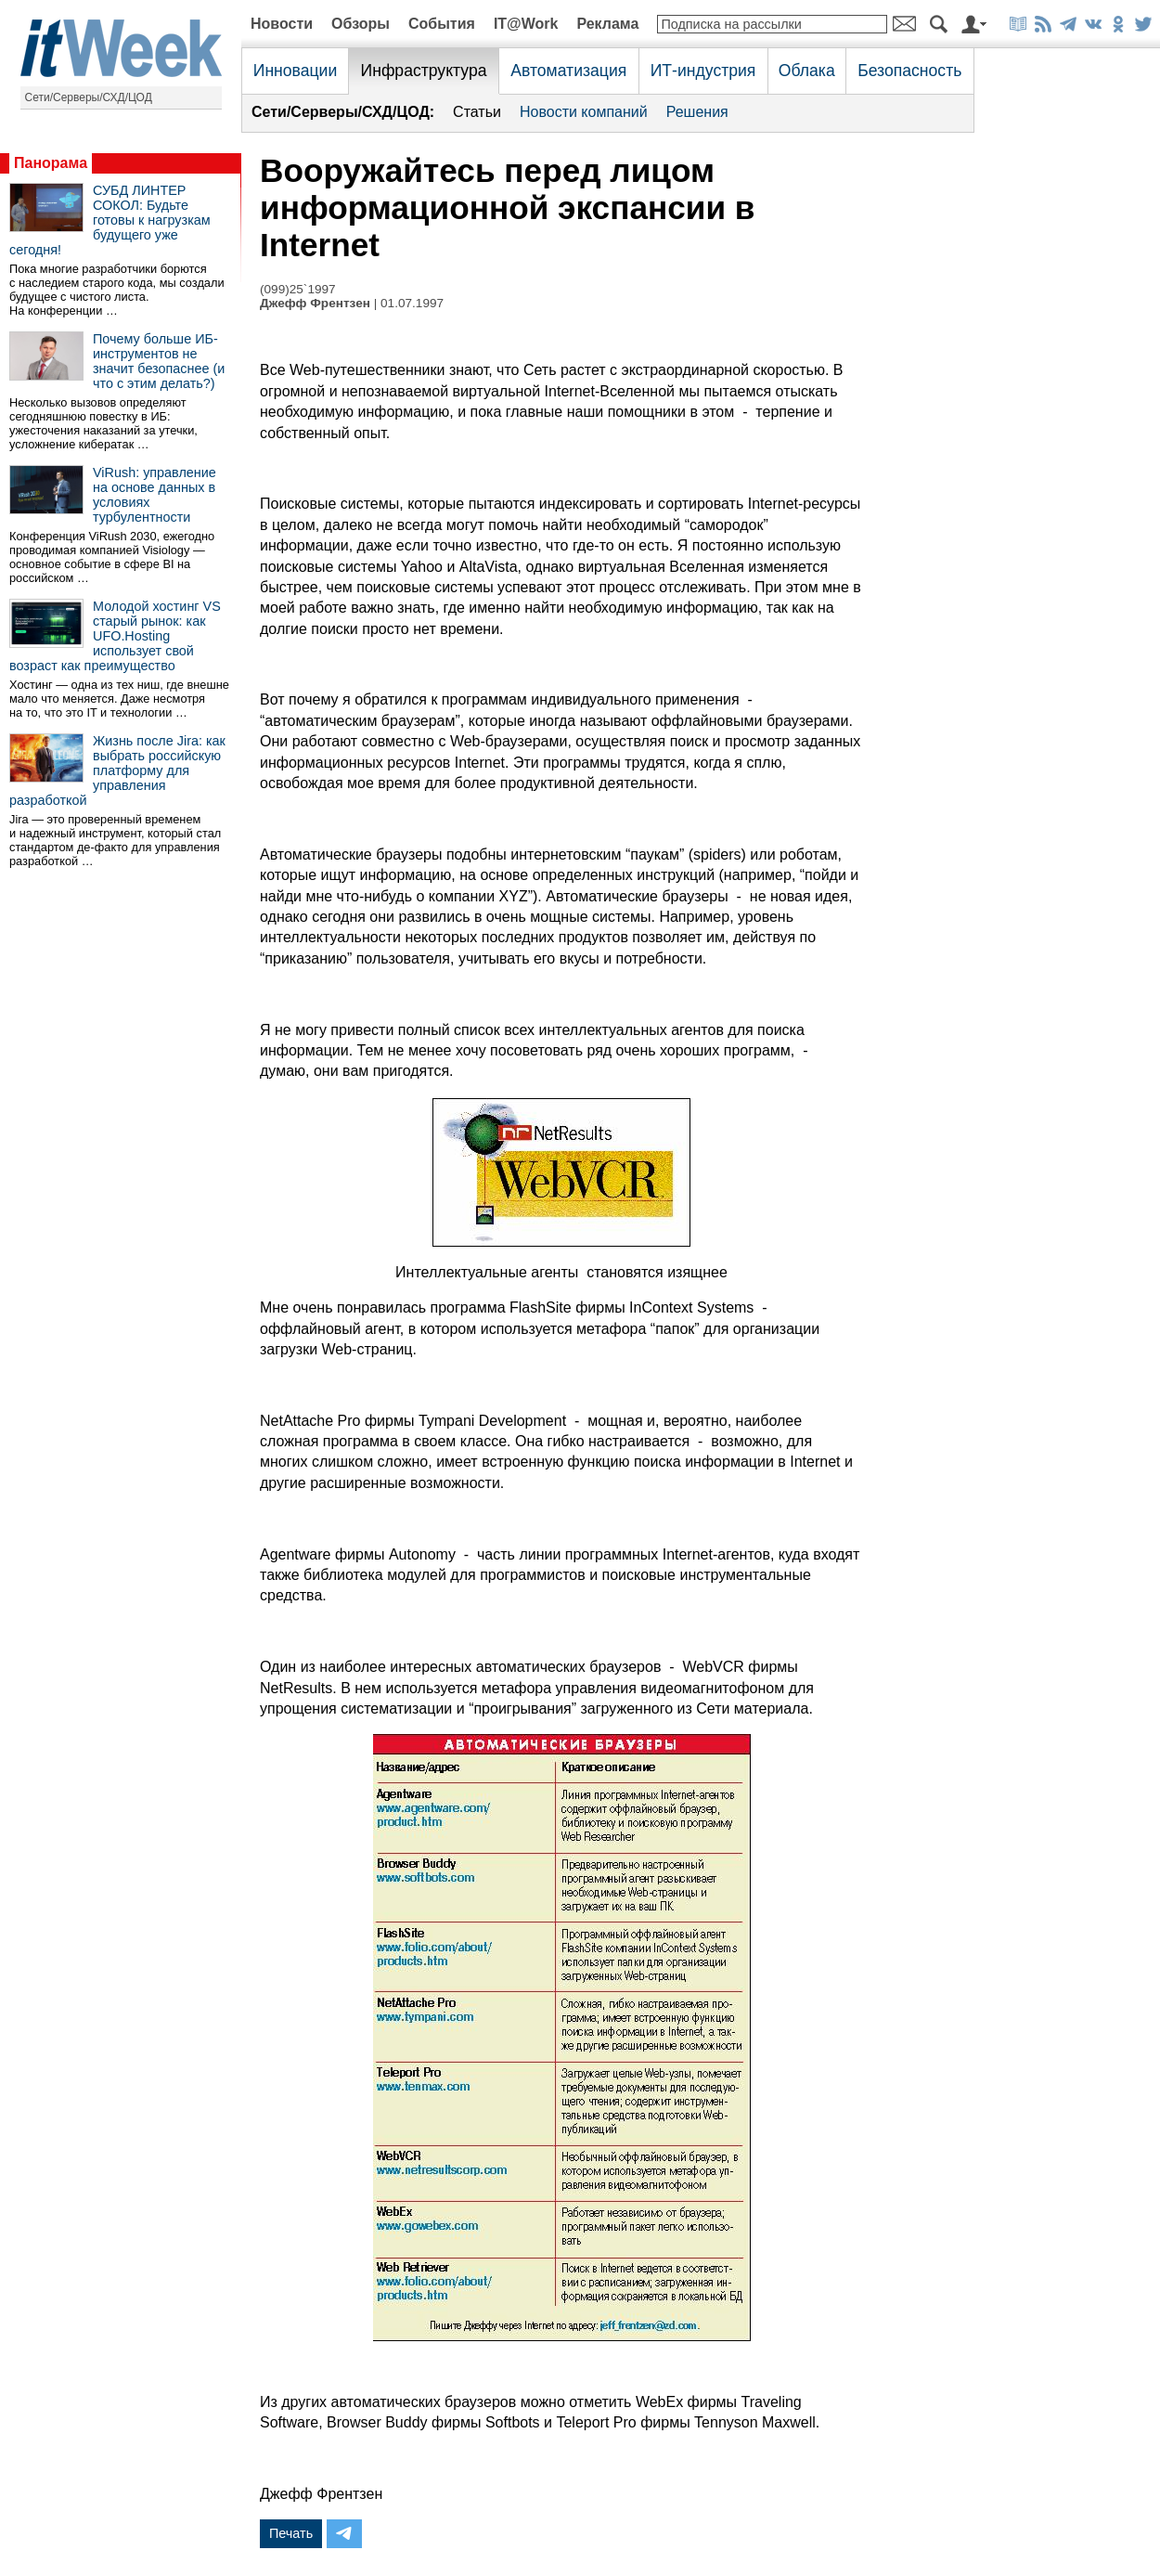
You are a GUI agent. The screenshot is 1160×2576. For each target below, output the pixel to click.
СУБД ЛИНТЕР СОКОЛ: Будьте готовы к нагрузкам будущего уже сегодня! (110, 220)
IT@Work (526, 24)
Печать (291, 2533)
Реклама (607, 24)
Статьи (477, 112)
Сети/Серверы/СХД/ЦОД (88, 97)
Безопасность (909, 70)
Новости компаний (584, 112)
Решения (697, 112)
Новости (282, 24)
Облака (807, 70)
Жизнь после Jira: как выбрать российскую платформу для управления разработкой (117, 770)
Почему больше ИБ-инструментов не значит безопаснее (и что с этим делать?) (159, 361)
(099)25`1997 (298, 289)
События (441, 24)
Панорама (50, 163)
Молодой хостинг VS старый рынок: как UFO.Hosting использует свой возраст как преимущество (115, 636)
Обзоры (360, 24)
